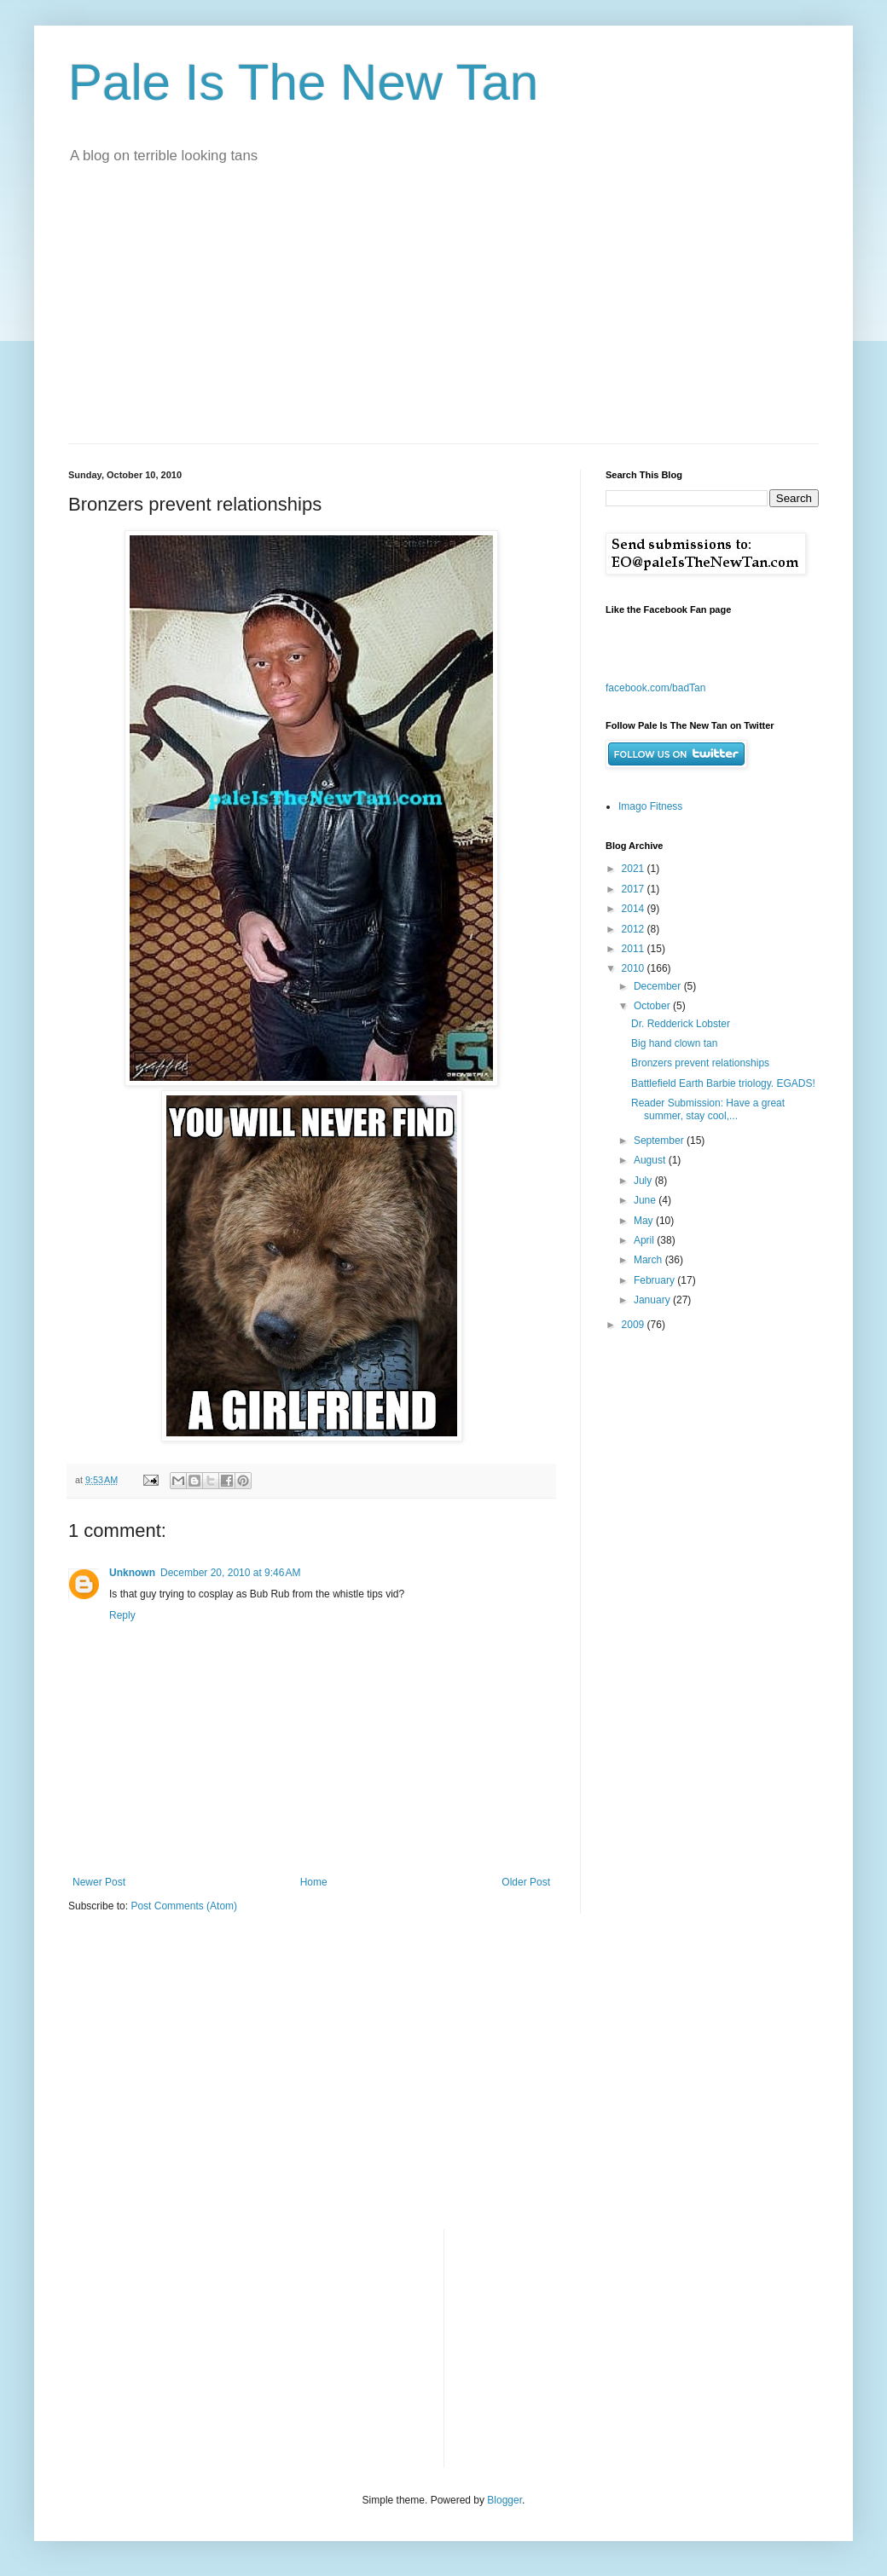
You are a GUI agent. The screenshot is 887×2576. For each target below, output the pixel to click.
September (660, 1140)
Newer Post (98, 1882)
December (659, 986)
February (655, 1280)
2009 (634, 1325)
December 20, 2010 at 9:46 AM (230, 1573)
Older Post (525, 1882)
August (651, 1160)
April (645, 1240)
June (646, 1200)
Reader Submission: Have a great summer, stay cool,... (708, 1109)
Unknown (132, 1573)
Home (314, 1882)
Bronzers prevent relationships (700, 1063)
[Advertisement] (443, 315)
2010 (634, 968)
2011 (634, 949)
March (649, 1260)
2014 (634, 909)
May (645, 1221)
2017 (634, 889)
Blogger (504, 2500)
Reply (122, 1615)
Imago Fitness (650, 806)
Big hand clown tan (674, 1043)
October (653, 1006)
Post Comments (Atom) (183, 1906)
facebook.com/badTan (655, 688)
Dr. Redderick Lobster (680, 1024)
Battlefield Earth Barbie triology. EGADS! (723, 1083)
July (644, 1181)
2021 (634, 869)
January (653, 1300)
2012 (634, 929)
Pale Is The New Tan (303, 82)
